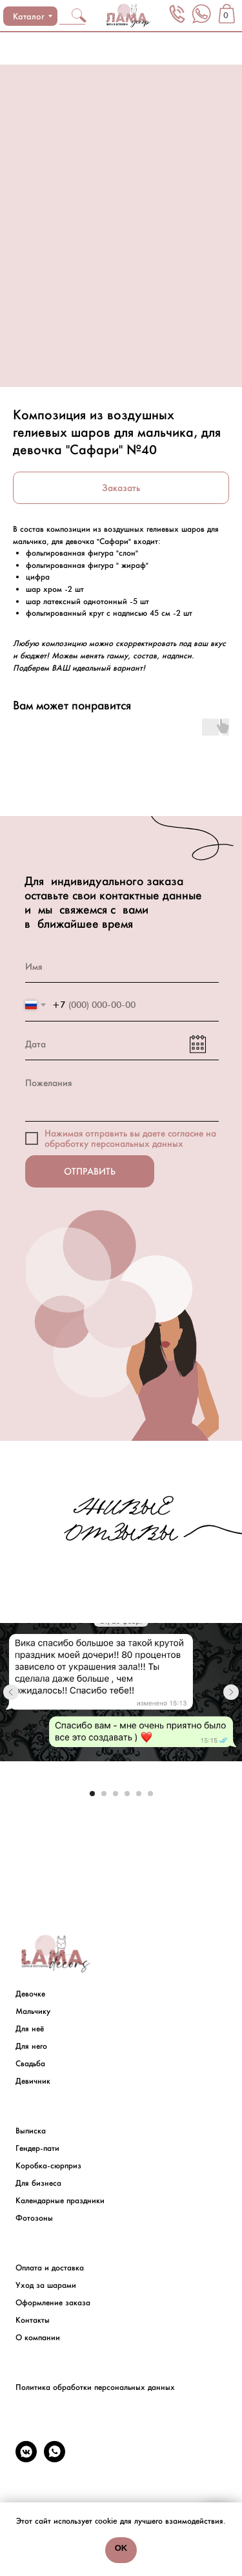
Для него (31, 2046)
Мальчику (32, 2011)
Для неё (29, 2029)
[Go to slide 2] (103, 1793)
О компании (37, 2337)
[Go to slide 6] (150, 1793)
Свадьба (30, 2064)
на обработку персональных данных (130, 1138)
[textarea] (122, 1094)
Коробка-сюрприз (48, 2166)
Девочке (30, 1994)
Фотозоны (34, 2218)
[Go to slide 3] (115, 1793)
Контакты (32, 2320)
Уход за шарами (45, 2285)
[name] (122, 966)
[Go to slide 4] (127, 1793)
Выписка (30, 2131)
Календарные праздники (60, 2200)
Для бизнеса (38, 2183)
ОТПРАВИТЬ (90, 1171)
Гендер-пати (37, 2148)
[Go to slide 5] (138, 1793)
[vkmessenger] (26, 2458)
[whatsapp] (54, 2458)
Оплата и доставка (49, 2268)
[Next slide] (231, 1692)
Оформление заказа (52, 2303)
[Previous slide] (11, 1692)
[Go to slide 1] (92, 1793)
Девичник (32, 2081)
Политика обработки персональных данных (95, 2387)
